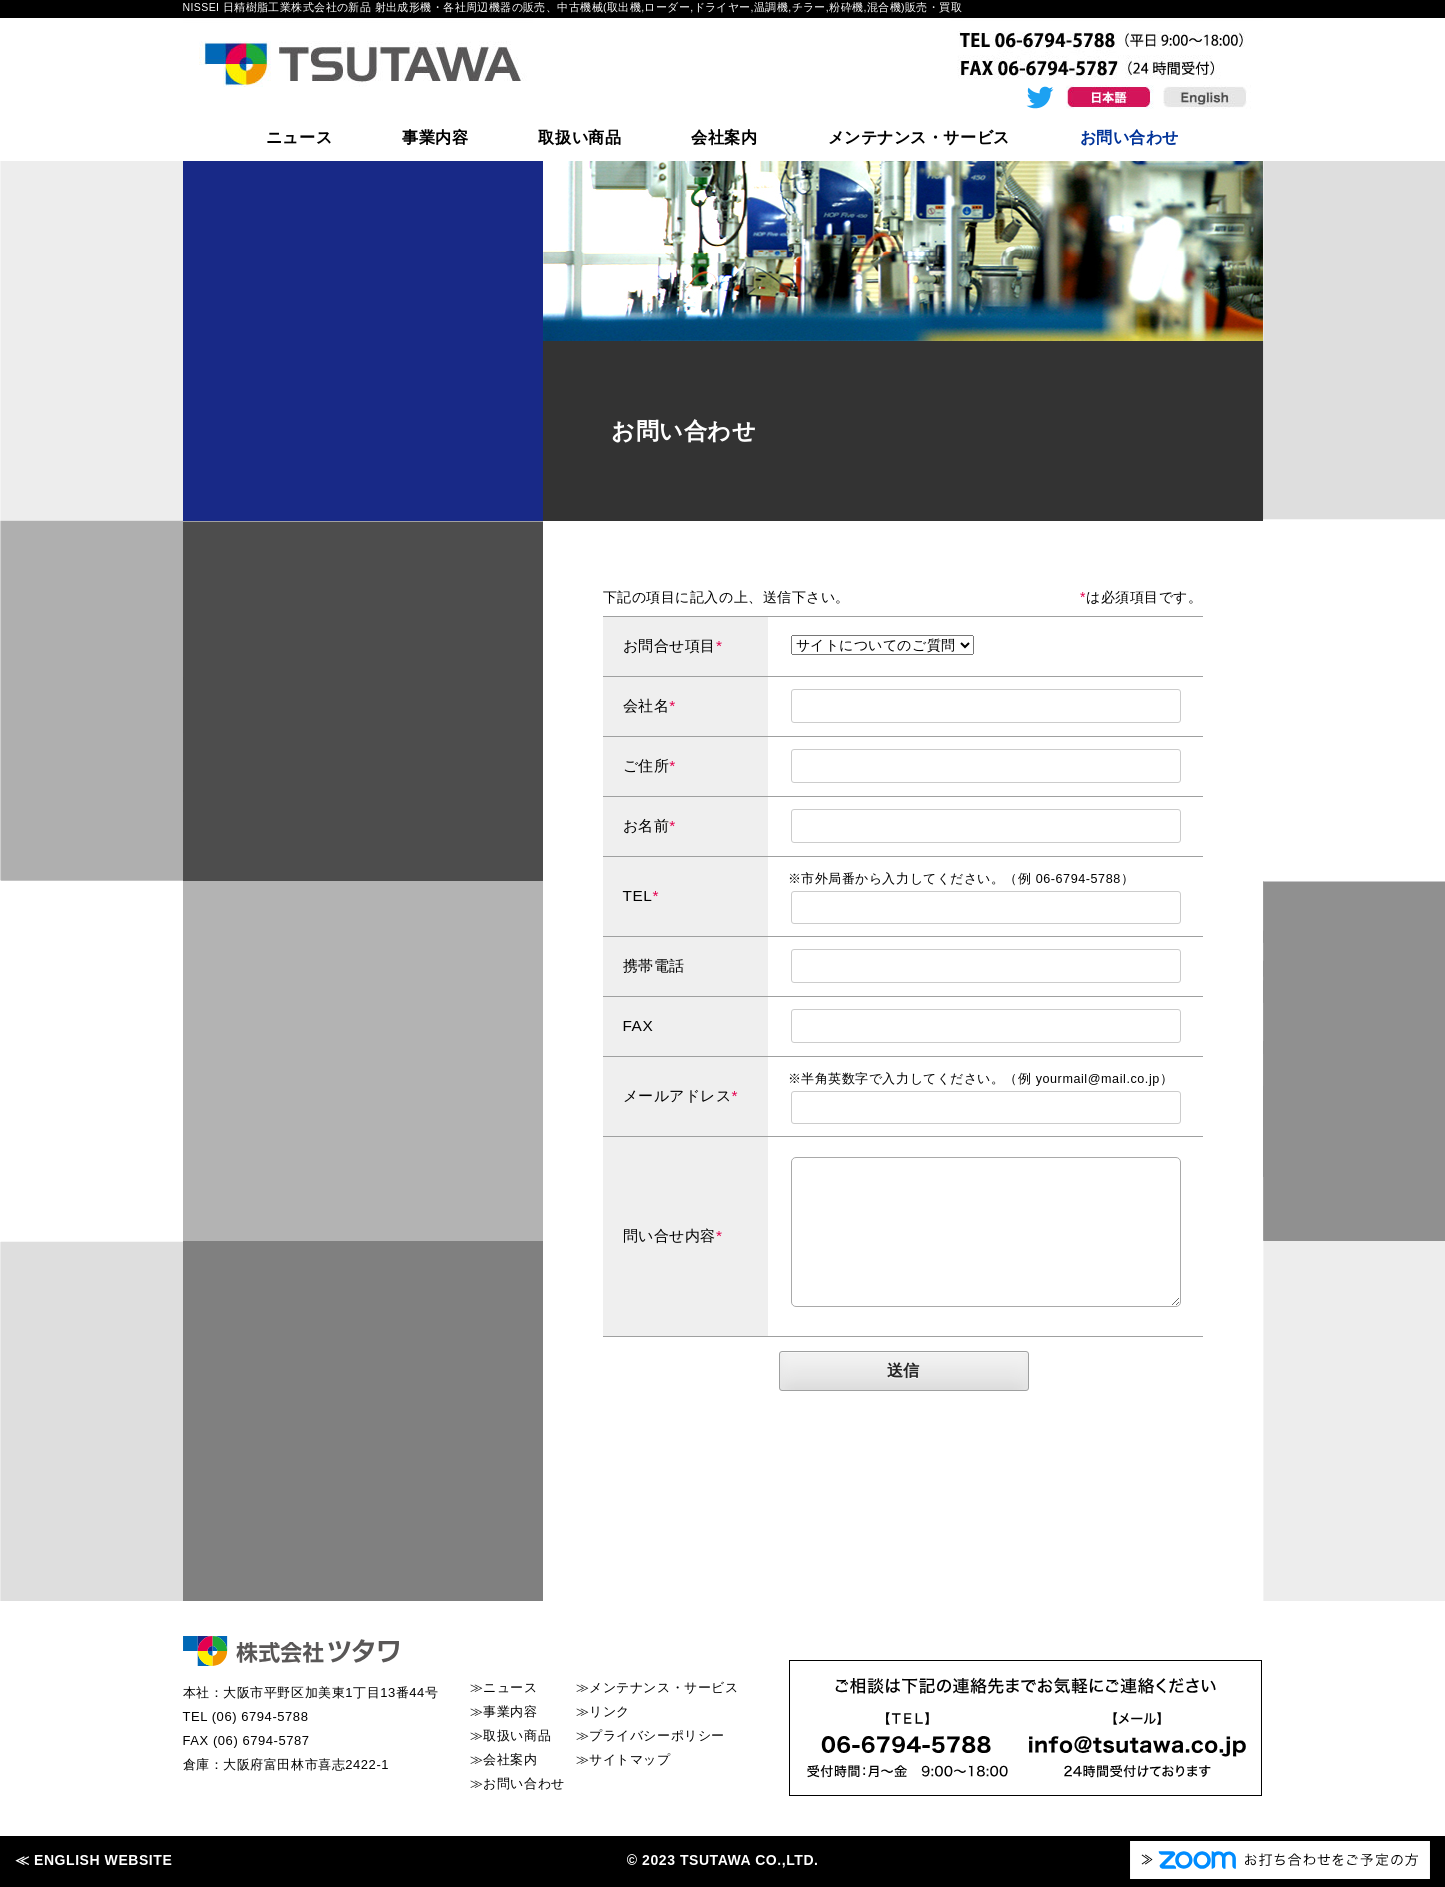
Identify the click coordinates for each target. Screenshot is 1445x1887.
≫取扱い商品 (510, 1735)
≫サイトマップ (623, 1759)
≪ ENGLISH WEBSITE (93, 1860)
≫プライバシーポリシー (650, 1735)
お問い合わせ (1129, 137)
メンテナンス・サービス (919, 137)
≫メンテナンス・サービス (657, 1687)
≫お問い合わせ (517, 1783)
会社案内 (724, 137)
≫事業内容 (504, 1711)
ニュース (299, 137)
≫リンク (603, 1711)
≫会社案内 (504, 1759)
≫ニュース (504, 1687)
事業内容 (435, 137)
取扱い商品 (579, 137)
